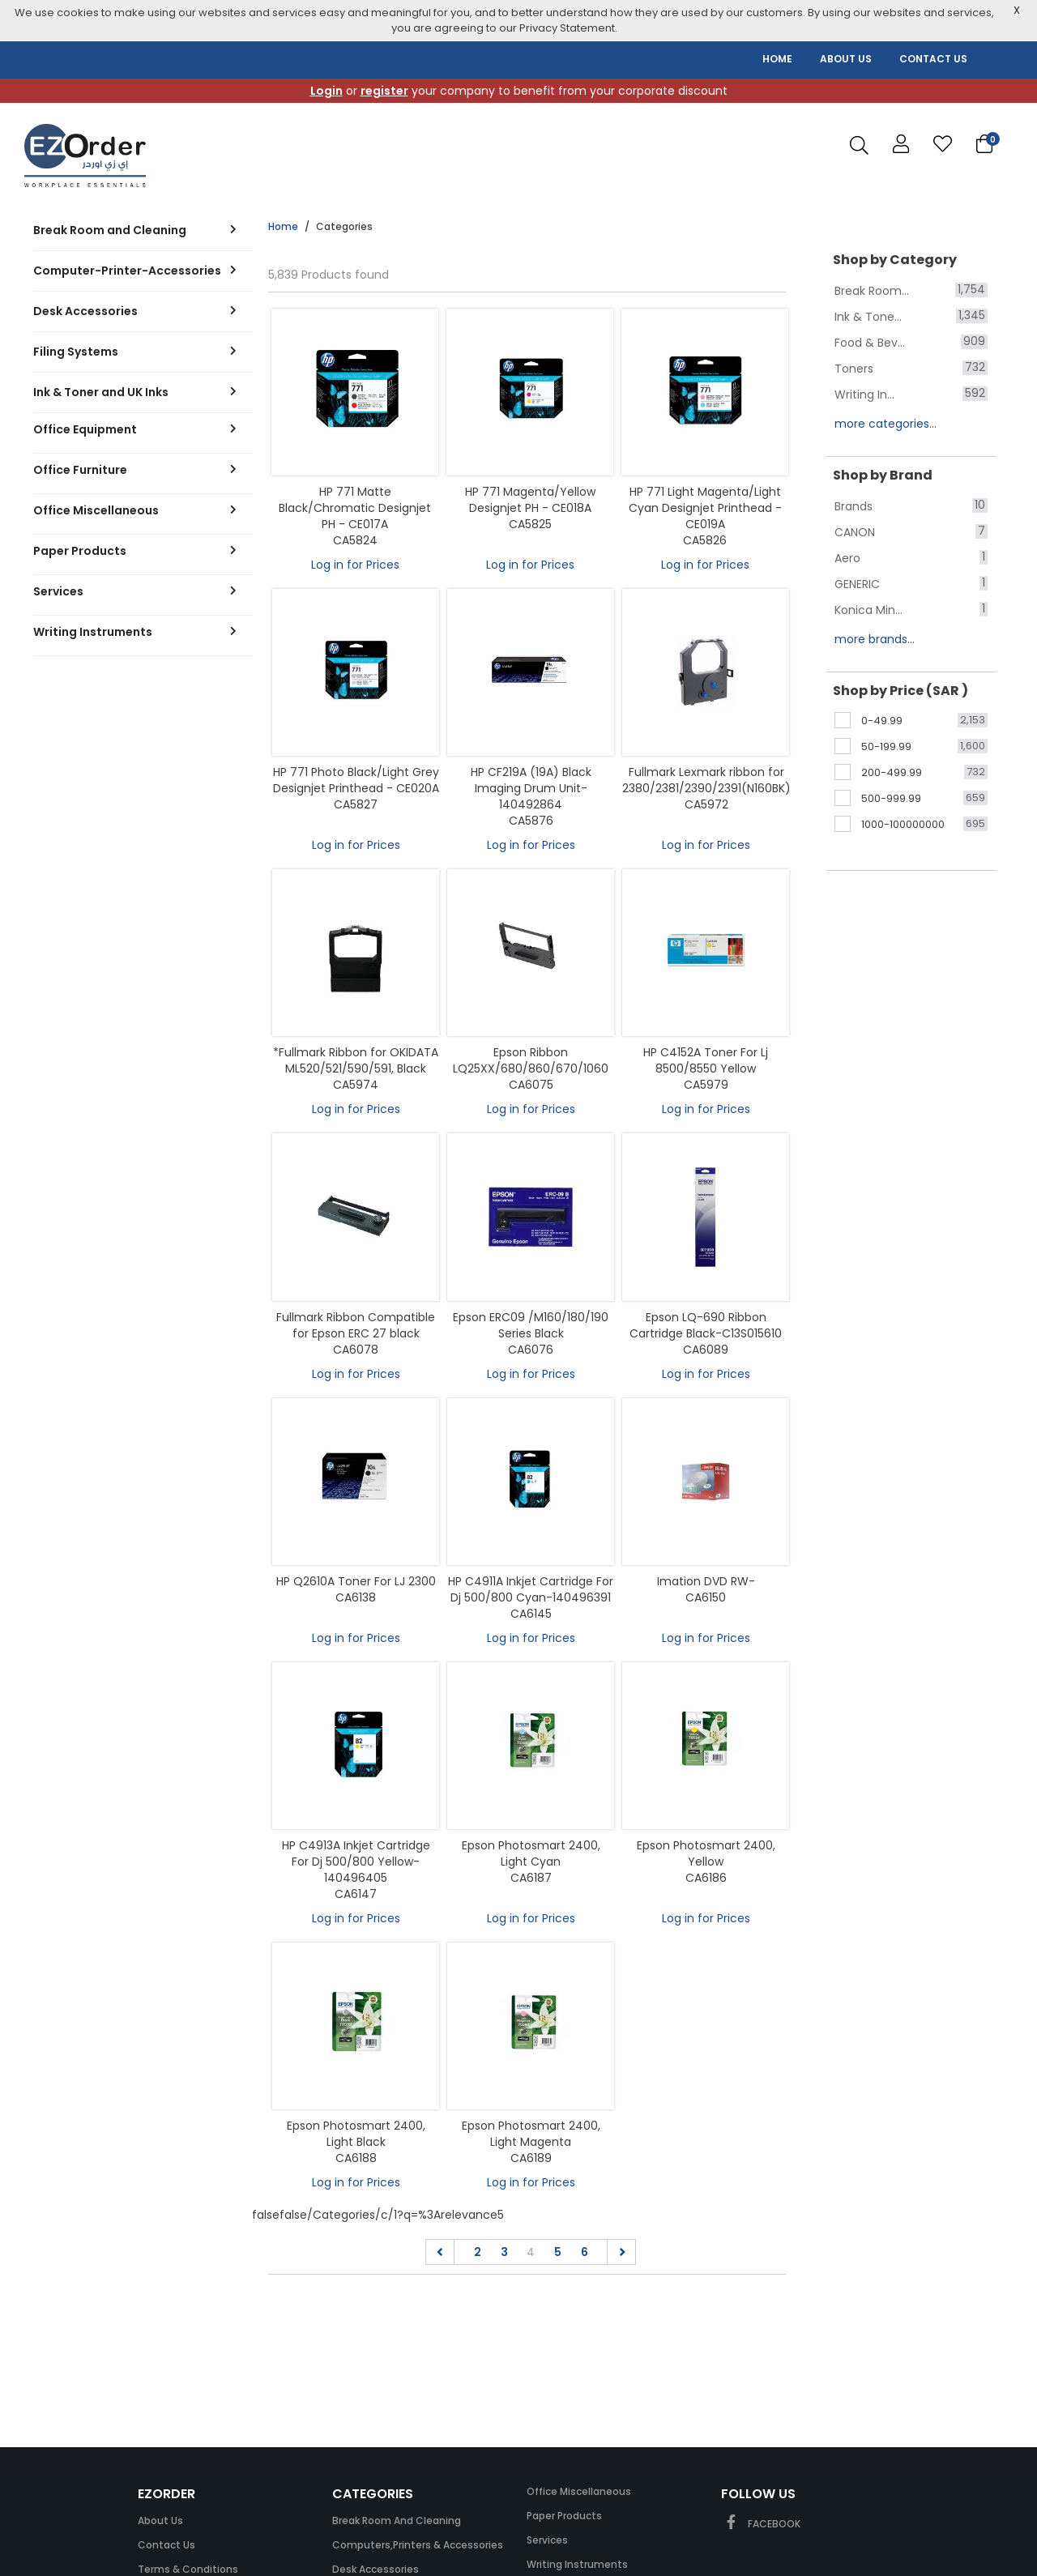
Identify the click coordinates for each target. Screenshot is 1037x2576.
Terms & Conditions (188, 2569)
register (384, 91)
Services (547, 2540)
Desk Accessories (375, 2569)
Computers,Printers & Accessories (417, 2545)
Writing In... (864, 394)
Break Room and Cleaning (396, 2520)
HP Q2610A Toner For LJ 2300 (356, 1581)
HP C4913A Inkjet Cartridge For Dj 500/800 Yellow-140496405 (356, 1861)
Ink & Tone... (868, 317)
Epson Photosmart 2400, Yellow (706, 1853)
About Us (160, 2520)
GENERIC (857, 584)
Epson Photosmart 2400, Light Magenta (531, 2134)
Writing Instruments (577, 2564)
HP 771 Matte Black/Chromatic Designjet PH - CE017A (355, 508)
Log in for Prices (355, 565)
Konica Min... (868, 610)
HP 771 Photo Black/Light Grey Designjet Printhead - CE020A (356, 780)
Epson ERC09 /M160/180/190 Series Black (530, 1325)
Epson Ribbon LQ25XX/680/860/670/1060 (530, 1060)
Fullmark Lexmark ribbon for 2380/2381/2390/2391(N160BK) (706, 780)
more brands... (874, 639)
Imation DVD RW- (706, 1581)
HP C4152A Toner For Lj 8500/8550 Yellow (705, 1060)
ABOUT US (846, 59)
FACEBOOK (760, 2524)
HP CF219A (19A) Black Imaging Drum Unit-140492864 (531, 788)
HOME (777, 59)
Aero (847, 558)
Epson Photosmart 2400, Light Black (356, 2134)
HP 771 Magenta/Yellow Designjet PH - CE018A (530, 500)
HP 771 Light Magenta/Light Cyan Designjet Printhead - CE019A (705, 508)
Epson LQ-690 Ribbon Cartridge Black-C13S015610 (705, 1325)
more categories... (885, 424)
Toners (853, 368)
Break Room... (871, 291)
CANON (854, 532)
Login (326, 91)
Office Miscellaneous (579, 2491)
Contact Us (166, 2545)
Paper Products (564, 2516)
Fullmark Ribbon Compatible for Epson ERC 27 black (355, 1325)
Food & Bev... (869, 343)
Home (283, 226)
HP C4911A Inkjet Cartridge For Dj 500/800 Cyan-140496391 (530, 1589)
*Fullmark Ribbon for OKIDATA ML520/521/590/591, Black (355, 1060)
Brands (853, 506)
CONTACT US (933, 59)
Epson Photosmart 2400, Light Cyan (531, 1853)
